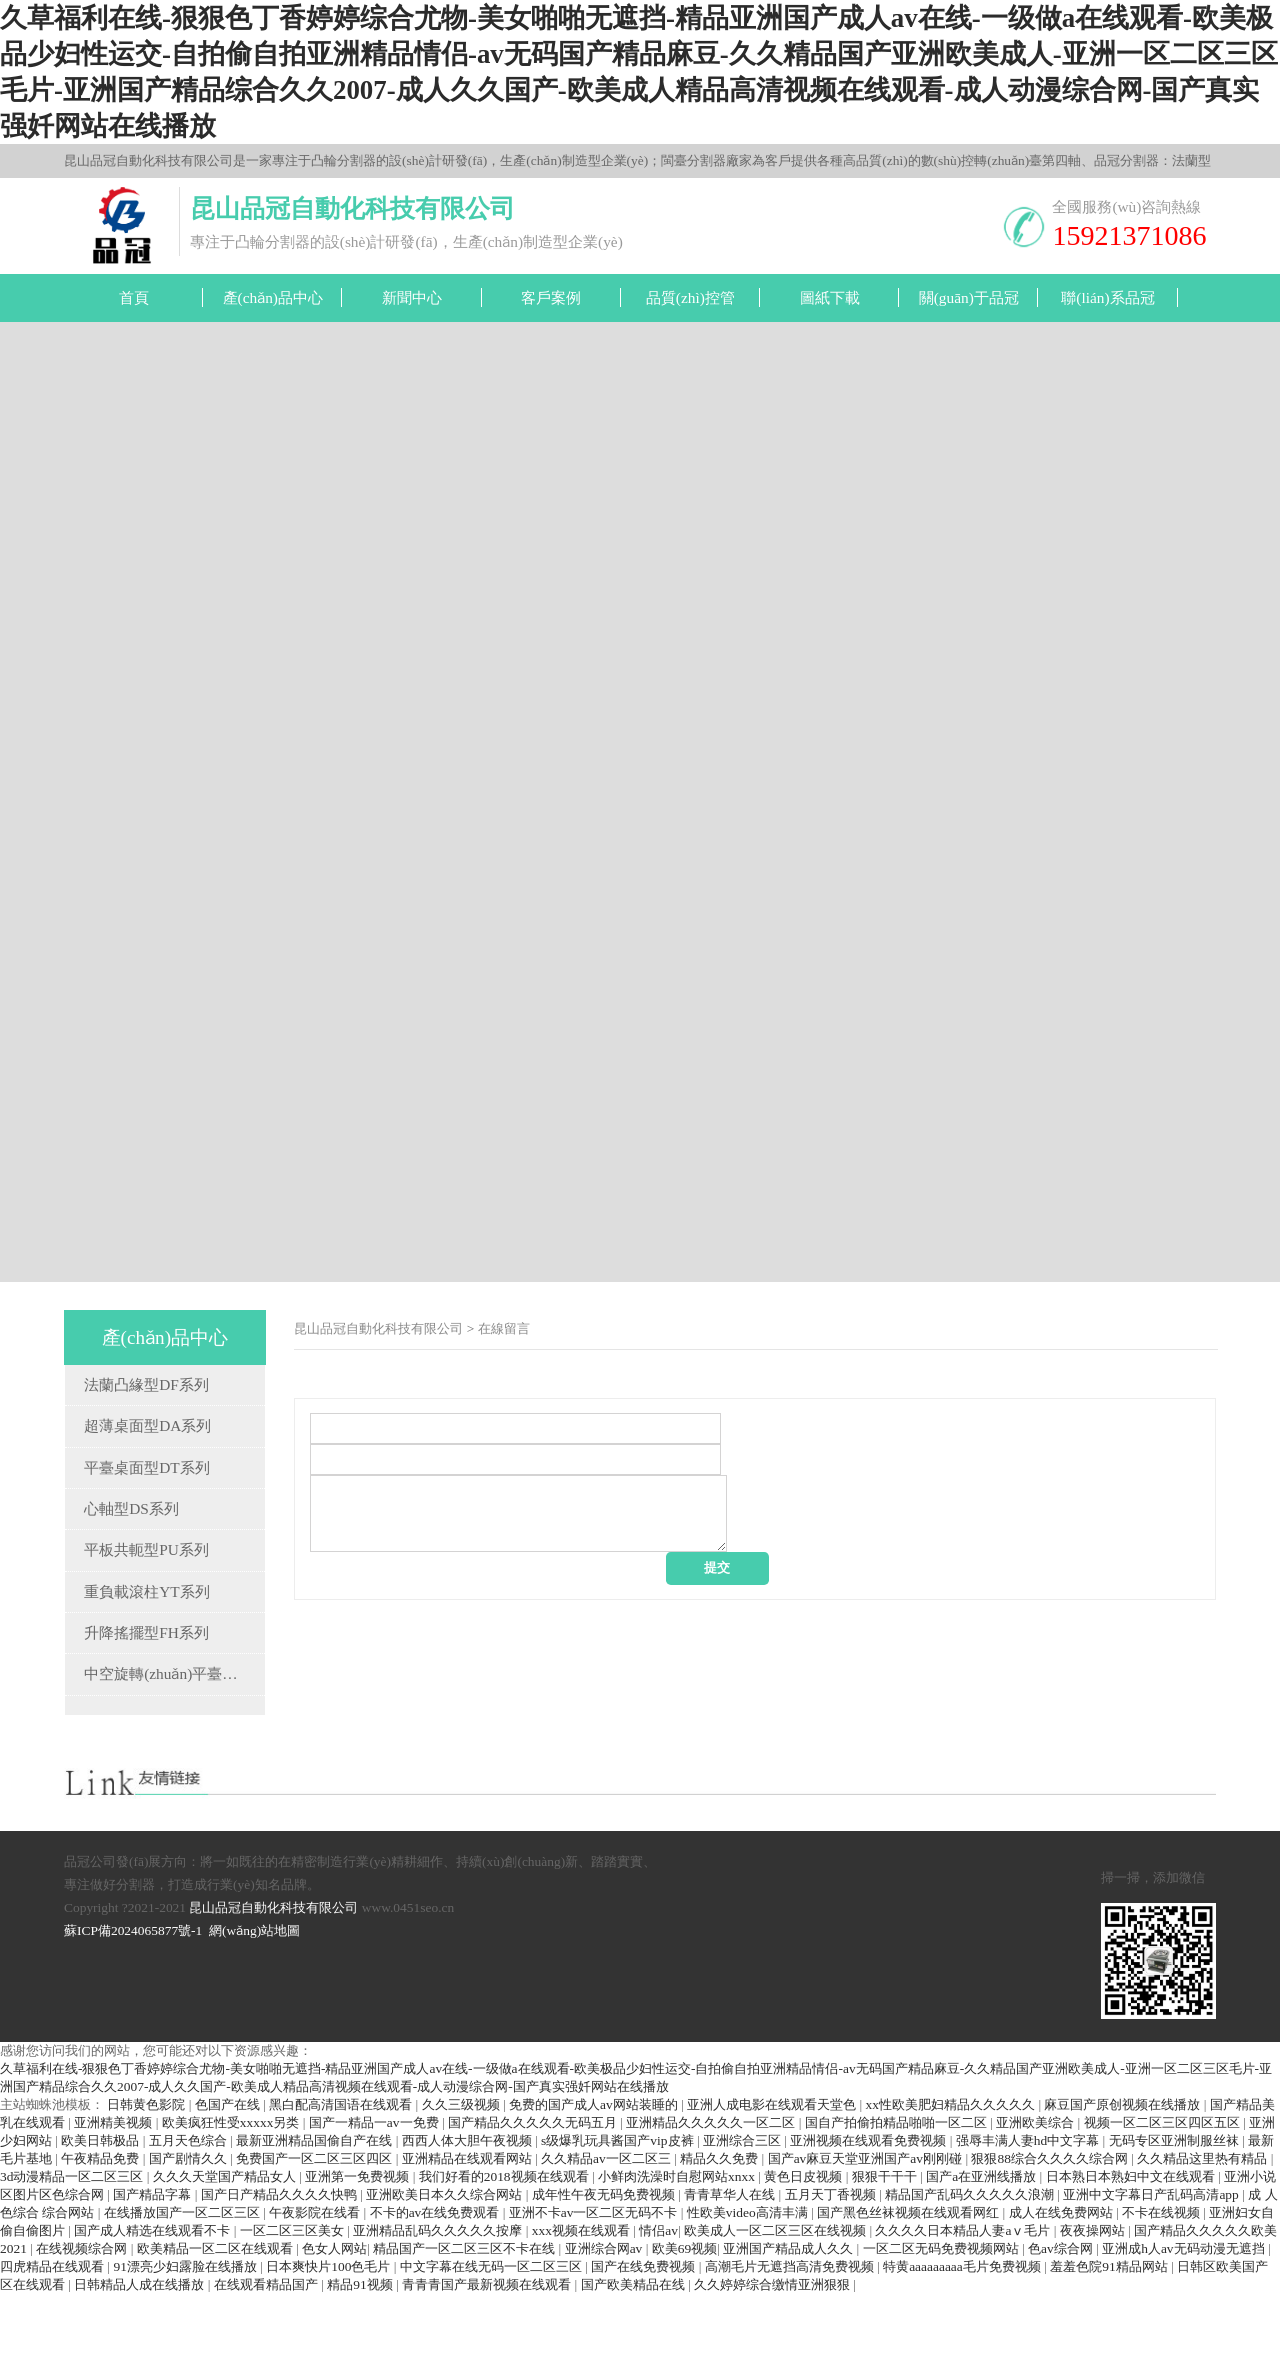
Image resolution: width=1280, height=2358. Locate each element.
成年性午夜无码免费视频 (605, 2258)
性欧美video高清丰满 (749, 2276)
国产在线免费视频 (644, 2330)
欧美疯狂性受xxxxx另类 (232, 2186)
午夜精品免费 (101, 2222)
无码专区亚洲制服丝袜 (1175, 2204)
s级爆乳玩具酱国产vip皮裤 (619, 2204)
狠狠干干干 (886, 2240)
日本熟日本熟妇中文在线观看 (1132, 2240)
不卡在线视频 (1162, 2276)
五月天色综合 (189, 2204)
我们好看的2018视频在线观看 (505, 2240)
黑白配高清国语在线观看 (342, 2168)
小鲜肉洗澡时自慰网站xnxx (678, 2240)
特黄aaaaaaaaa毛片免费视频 (963, 2330)
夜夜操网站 (1094, 2294)
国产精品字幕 (153, 2258)
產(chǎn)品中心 (273, 297)
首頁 (134, 297)
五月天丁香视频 (832, 2258)
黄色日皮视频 (804, 2240)
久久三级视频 (462, 2168)
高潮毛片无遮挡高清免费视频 (791, 2330)
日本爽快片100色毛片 (330, 2330)
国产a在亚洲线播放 (982, 2240)
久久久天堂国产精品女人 (226, 2240)
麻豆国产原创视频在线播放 (1123, 2168)
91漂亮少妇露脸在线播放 (186, 2330)
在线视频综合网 (83, 2312)
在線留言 (504, 1328)
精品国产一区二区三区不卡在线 (465, 2312)
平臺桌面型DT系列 (146, 1467)
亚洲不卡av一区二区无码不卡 (595, 2276)
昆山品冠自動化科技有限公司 (378, 1328)
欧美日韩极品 (101, 2204)
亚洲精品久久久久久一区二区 (712, 2186)
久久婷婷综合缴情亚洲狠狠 (773, 2348)
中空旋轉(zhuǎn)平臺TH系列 (178, 1673)
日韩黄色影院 (147, 2168)
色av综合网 (1062, 2312)
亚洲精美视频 (114, 2186)
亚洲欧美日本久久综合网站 (445, 2258)
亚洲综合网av (605, 2312)
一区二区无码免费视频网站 (942, 2312)
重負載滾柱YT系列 (146, 1591)
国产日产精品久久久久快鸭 (280, 2258)
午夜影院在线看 (316, 2276)
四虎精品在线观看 (53, 2330)
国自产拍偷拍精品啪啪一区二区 (897, 2186)
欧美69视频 (684, 2312)
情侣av (658, 2294)
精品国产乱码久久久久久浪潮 (971, 2258)
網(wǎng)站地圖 (254, 1994)
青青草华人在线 (731, 2258)
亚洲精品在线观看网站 (468, 2222)
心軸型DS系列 (131, 1508)
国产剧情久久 (189, 2222)
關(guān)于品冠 (969, 297)
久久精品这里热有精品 (1203, 2222)
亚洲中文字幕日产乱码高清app (1152, 2258)
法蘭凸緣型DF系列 (146, 1384)
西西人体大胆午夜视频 (468, 2204)
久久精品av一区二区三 (607, 2222)
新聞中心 (412, 297)
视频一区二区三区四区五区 (1163, 2186)
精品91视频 (361, 2348)
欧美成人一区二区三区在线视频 (776, 2294)
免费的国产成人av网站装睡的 (595, 2168)
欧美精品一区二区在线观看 (216, 2312)
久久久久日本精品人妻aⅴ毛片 (964, 2294)
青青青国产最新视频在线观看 (488, 2348)
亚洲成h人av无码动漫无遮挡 (1185, 2312)
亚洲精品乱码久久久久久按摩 (439, 2294)
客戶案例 (551, 297)
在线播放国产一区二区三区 (183, 2276)
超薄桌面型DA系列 (147, 1425)
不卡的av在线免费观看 (436, 2276)
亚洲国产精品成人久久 (789, 2312)
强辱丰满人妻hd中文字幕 (1029, 2204)
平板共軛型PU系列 (146, 1549)
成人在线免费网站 (1062, 2276)
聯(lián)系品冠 (1107, 297)
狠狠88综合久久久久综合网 (1051, 2222)
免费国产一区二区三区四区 (315, 2222)
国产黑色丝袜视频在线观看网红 (909, 2276)
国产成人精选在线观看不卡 (153, 2294)
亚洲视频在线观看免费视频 (869, 2204)
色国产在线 (229, 2168)
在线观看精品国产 (267, 2348)
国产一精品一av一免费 (375, 2186)
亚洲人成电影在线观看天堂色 (773, 2168)
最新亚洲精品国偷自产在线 (315, 2204)
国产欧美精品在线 (634, 2348)
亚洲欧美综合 (1036, 2186)
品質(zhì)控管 (690, 297)
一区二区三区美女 (293, 2294)
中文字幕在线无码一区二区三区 (492, 2330)
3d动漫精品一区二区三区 (73, 2240)
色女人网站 (334, 2312)
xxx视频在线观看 (583, 2294)
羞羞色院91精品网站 (1110, 2330)
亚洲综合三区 (743, 2204)
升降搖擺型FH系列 (146, 1632)
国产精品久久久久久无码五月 (534, 2186)
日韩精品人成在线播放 (140, 2348)
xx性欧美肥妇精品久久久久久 (952, 2168)
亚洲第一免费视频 (358, 2240)
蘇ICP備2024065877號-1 (133, 1994)
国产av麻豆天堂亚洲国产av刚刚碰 (867, 2222)
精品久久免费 (720, 2222)
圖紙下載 (830, 297)
